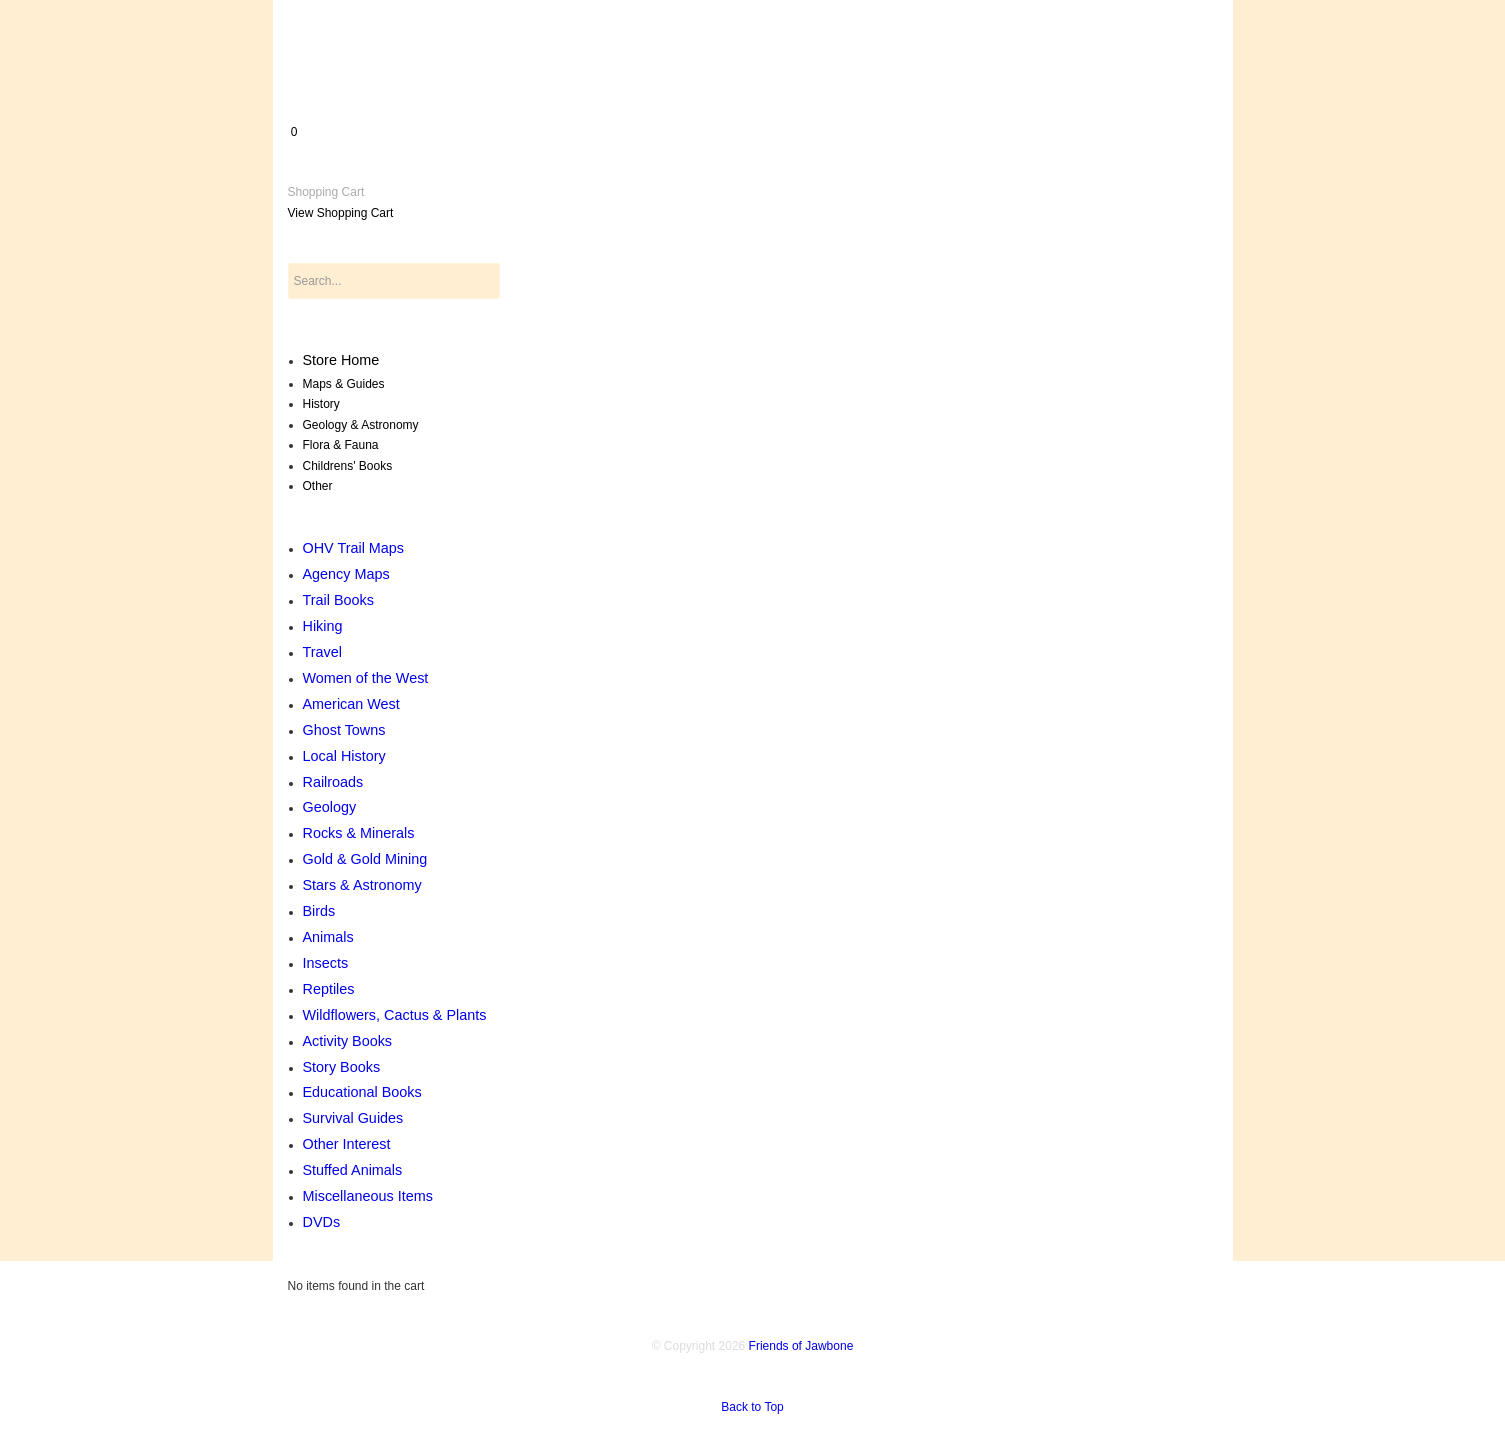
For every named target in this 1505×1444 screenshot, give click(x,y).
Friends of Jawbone (801, 1346)
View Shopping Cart (341, 213)
